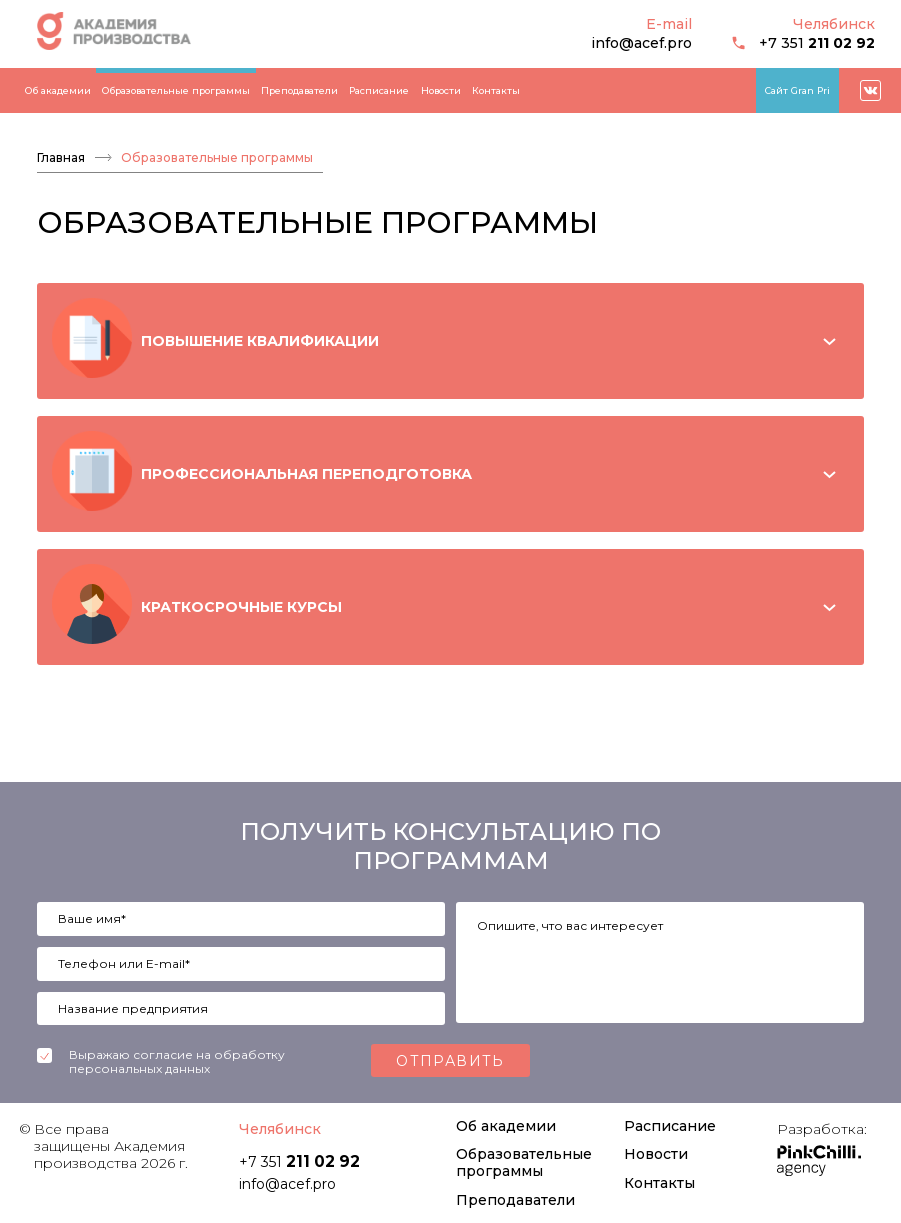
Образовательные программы (176, 90)
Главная (61, 158)
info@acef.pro (641, 43)
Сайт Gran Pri (797, 90)
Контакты (496, 90)
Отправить (450, 1061)
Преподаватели (299, 90)
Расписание (379, 90)
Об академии (58, 90)
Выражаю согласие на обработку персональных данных (177, 1062)
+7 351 (803, 43)
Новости (441, 90)
